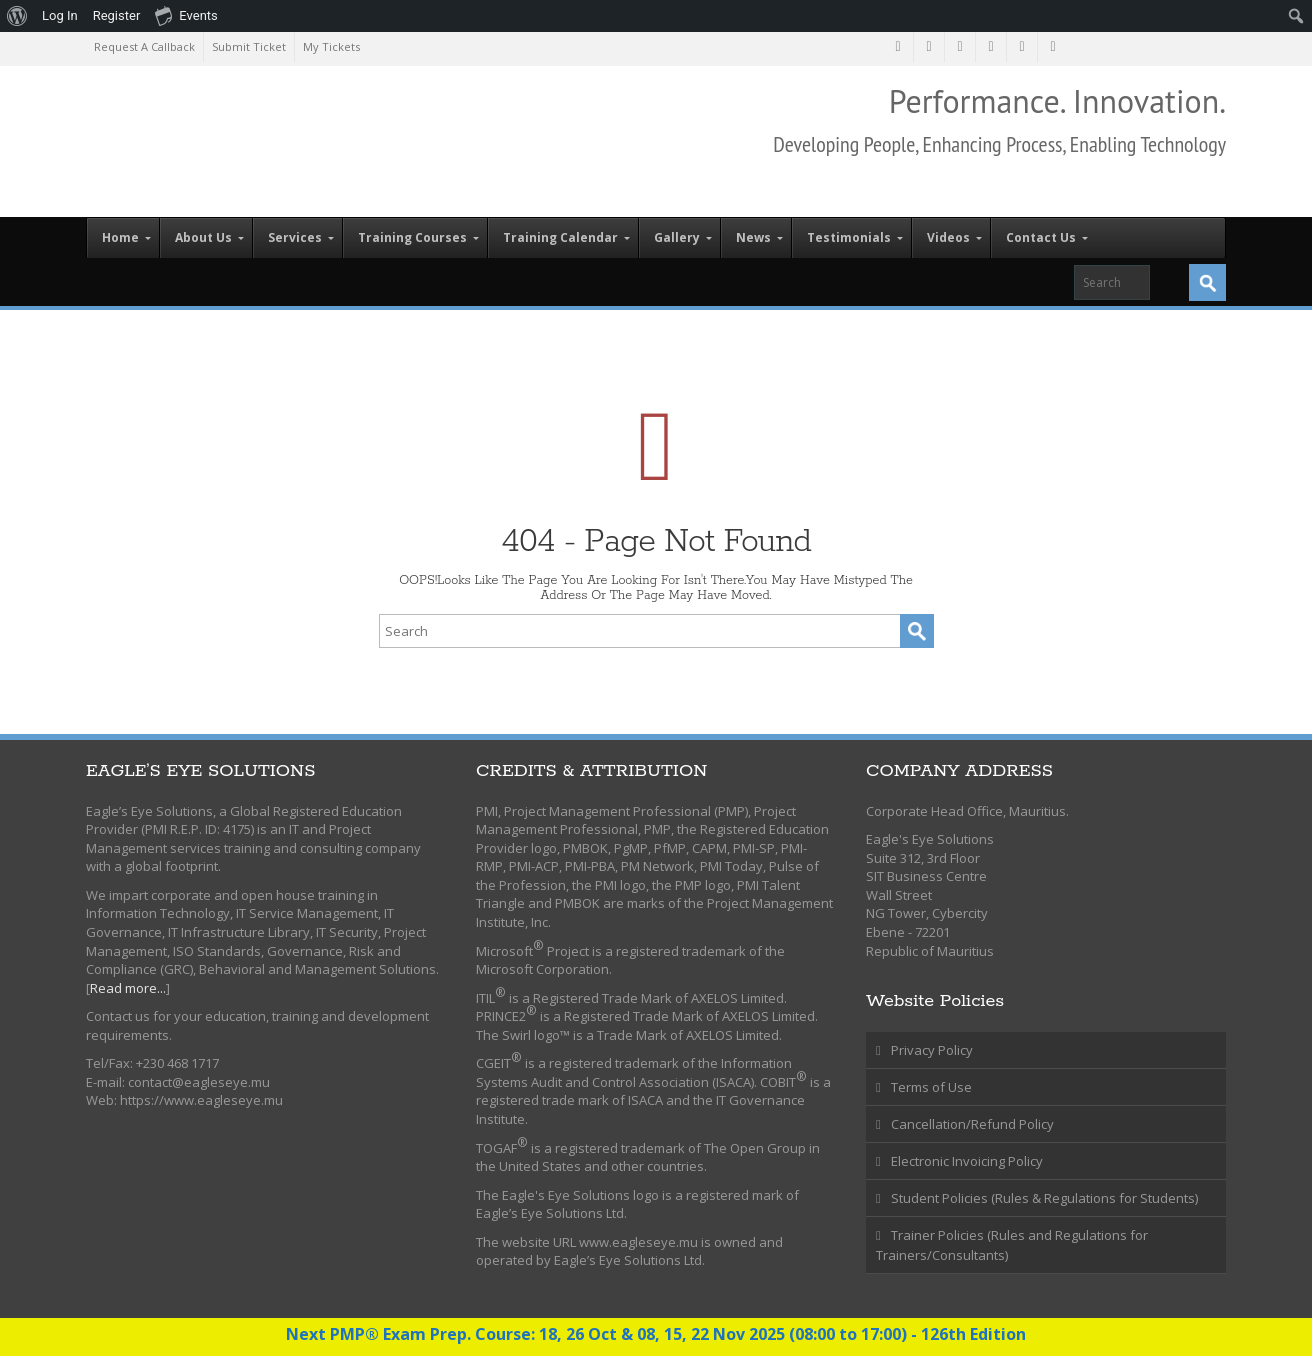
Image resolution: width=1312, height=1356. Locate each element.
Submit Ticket (249, 46)
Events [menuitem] (186, 15)
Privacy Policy (932, 1050)
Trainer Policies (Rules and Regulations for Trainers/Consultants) (1012, 1245)
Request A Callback (144, 46)
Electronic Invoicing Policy (967, 1161)
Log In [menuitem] (60, 15)
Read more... (128, 988)
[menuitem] (17, 16)
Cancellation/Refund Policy (972, 1124)
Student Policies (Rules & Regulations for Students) (1044, 1198)
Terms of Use (931, 1087)
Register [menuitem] (117, 15)
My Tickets (331, 46)
